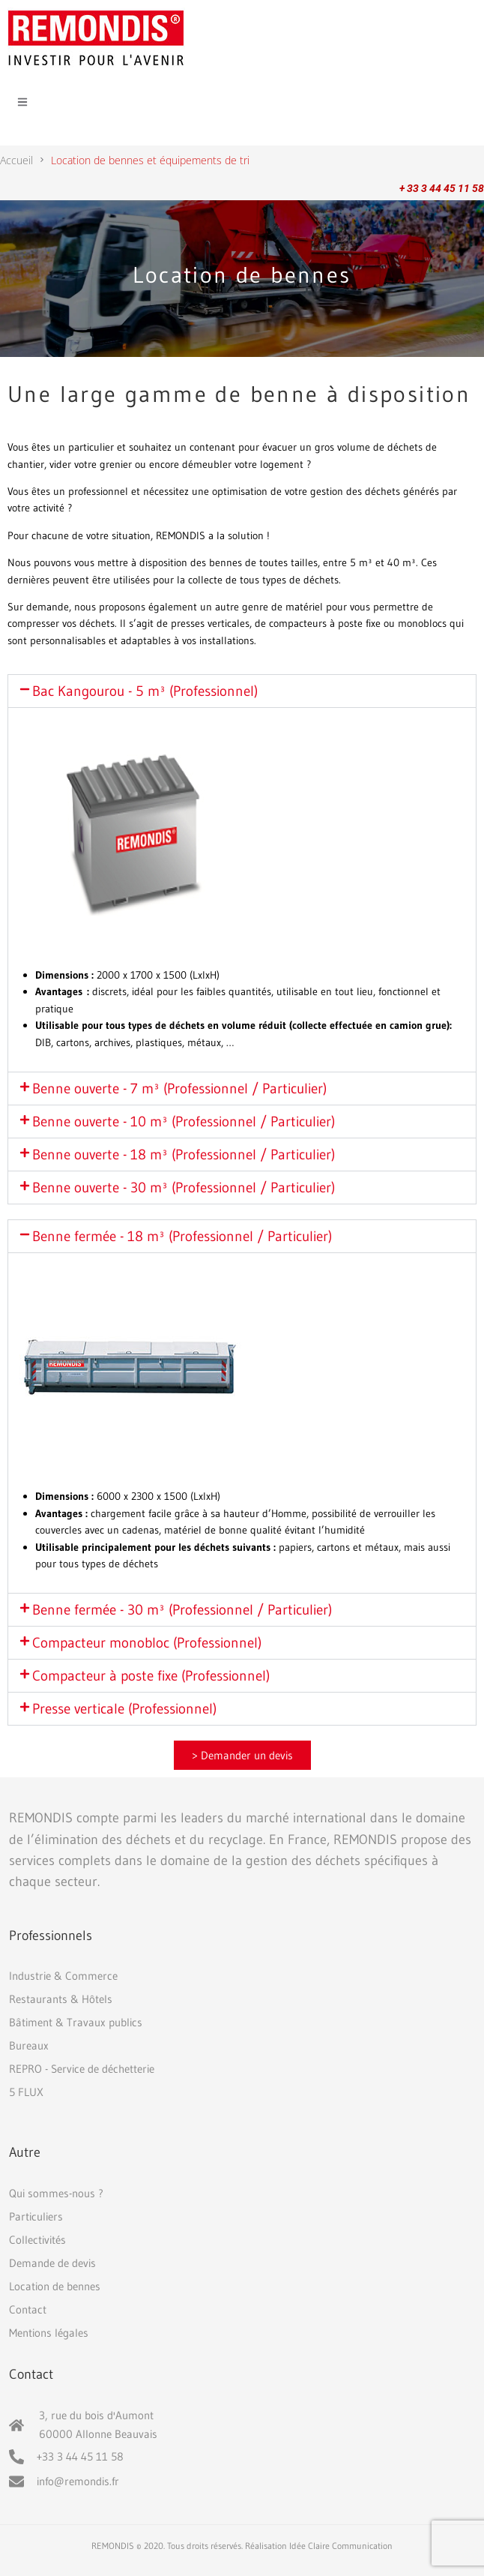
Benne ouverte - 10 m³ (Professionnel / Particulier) (183, 1121)
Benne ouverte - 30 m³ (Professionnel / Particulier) (183, 1187)
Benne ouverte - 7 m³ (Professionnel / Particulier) (179, 1088)
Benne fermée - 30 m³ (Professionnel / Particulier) (182, 1609)
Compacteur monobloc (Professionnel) (146, 1642)
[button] (242, 691)
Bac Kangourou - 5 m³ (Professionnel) (145, 691)
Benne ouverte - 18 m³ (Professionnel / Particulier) (183, 1154)
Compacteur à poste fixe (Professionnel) (151, 1675)
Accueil (16, 160)
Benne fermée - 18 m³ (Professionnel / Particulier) (182, 1236)
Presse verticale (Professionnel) (124, 1708)
